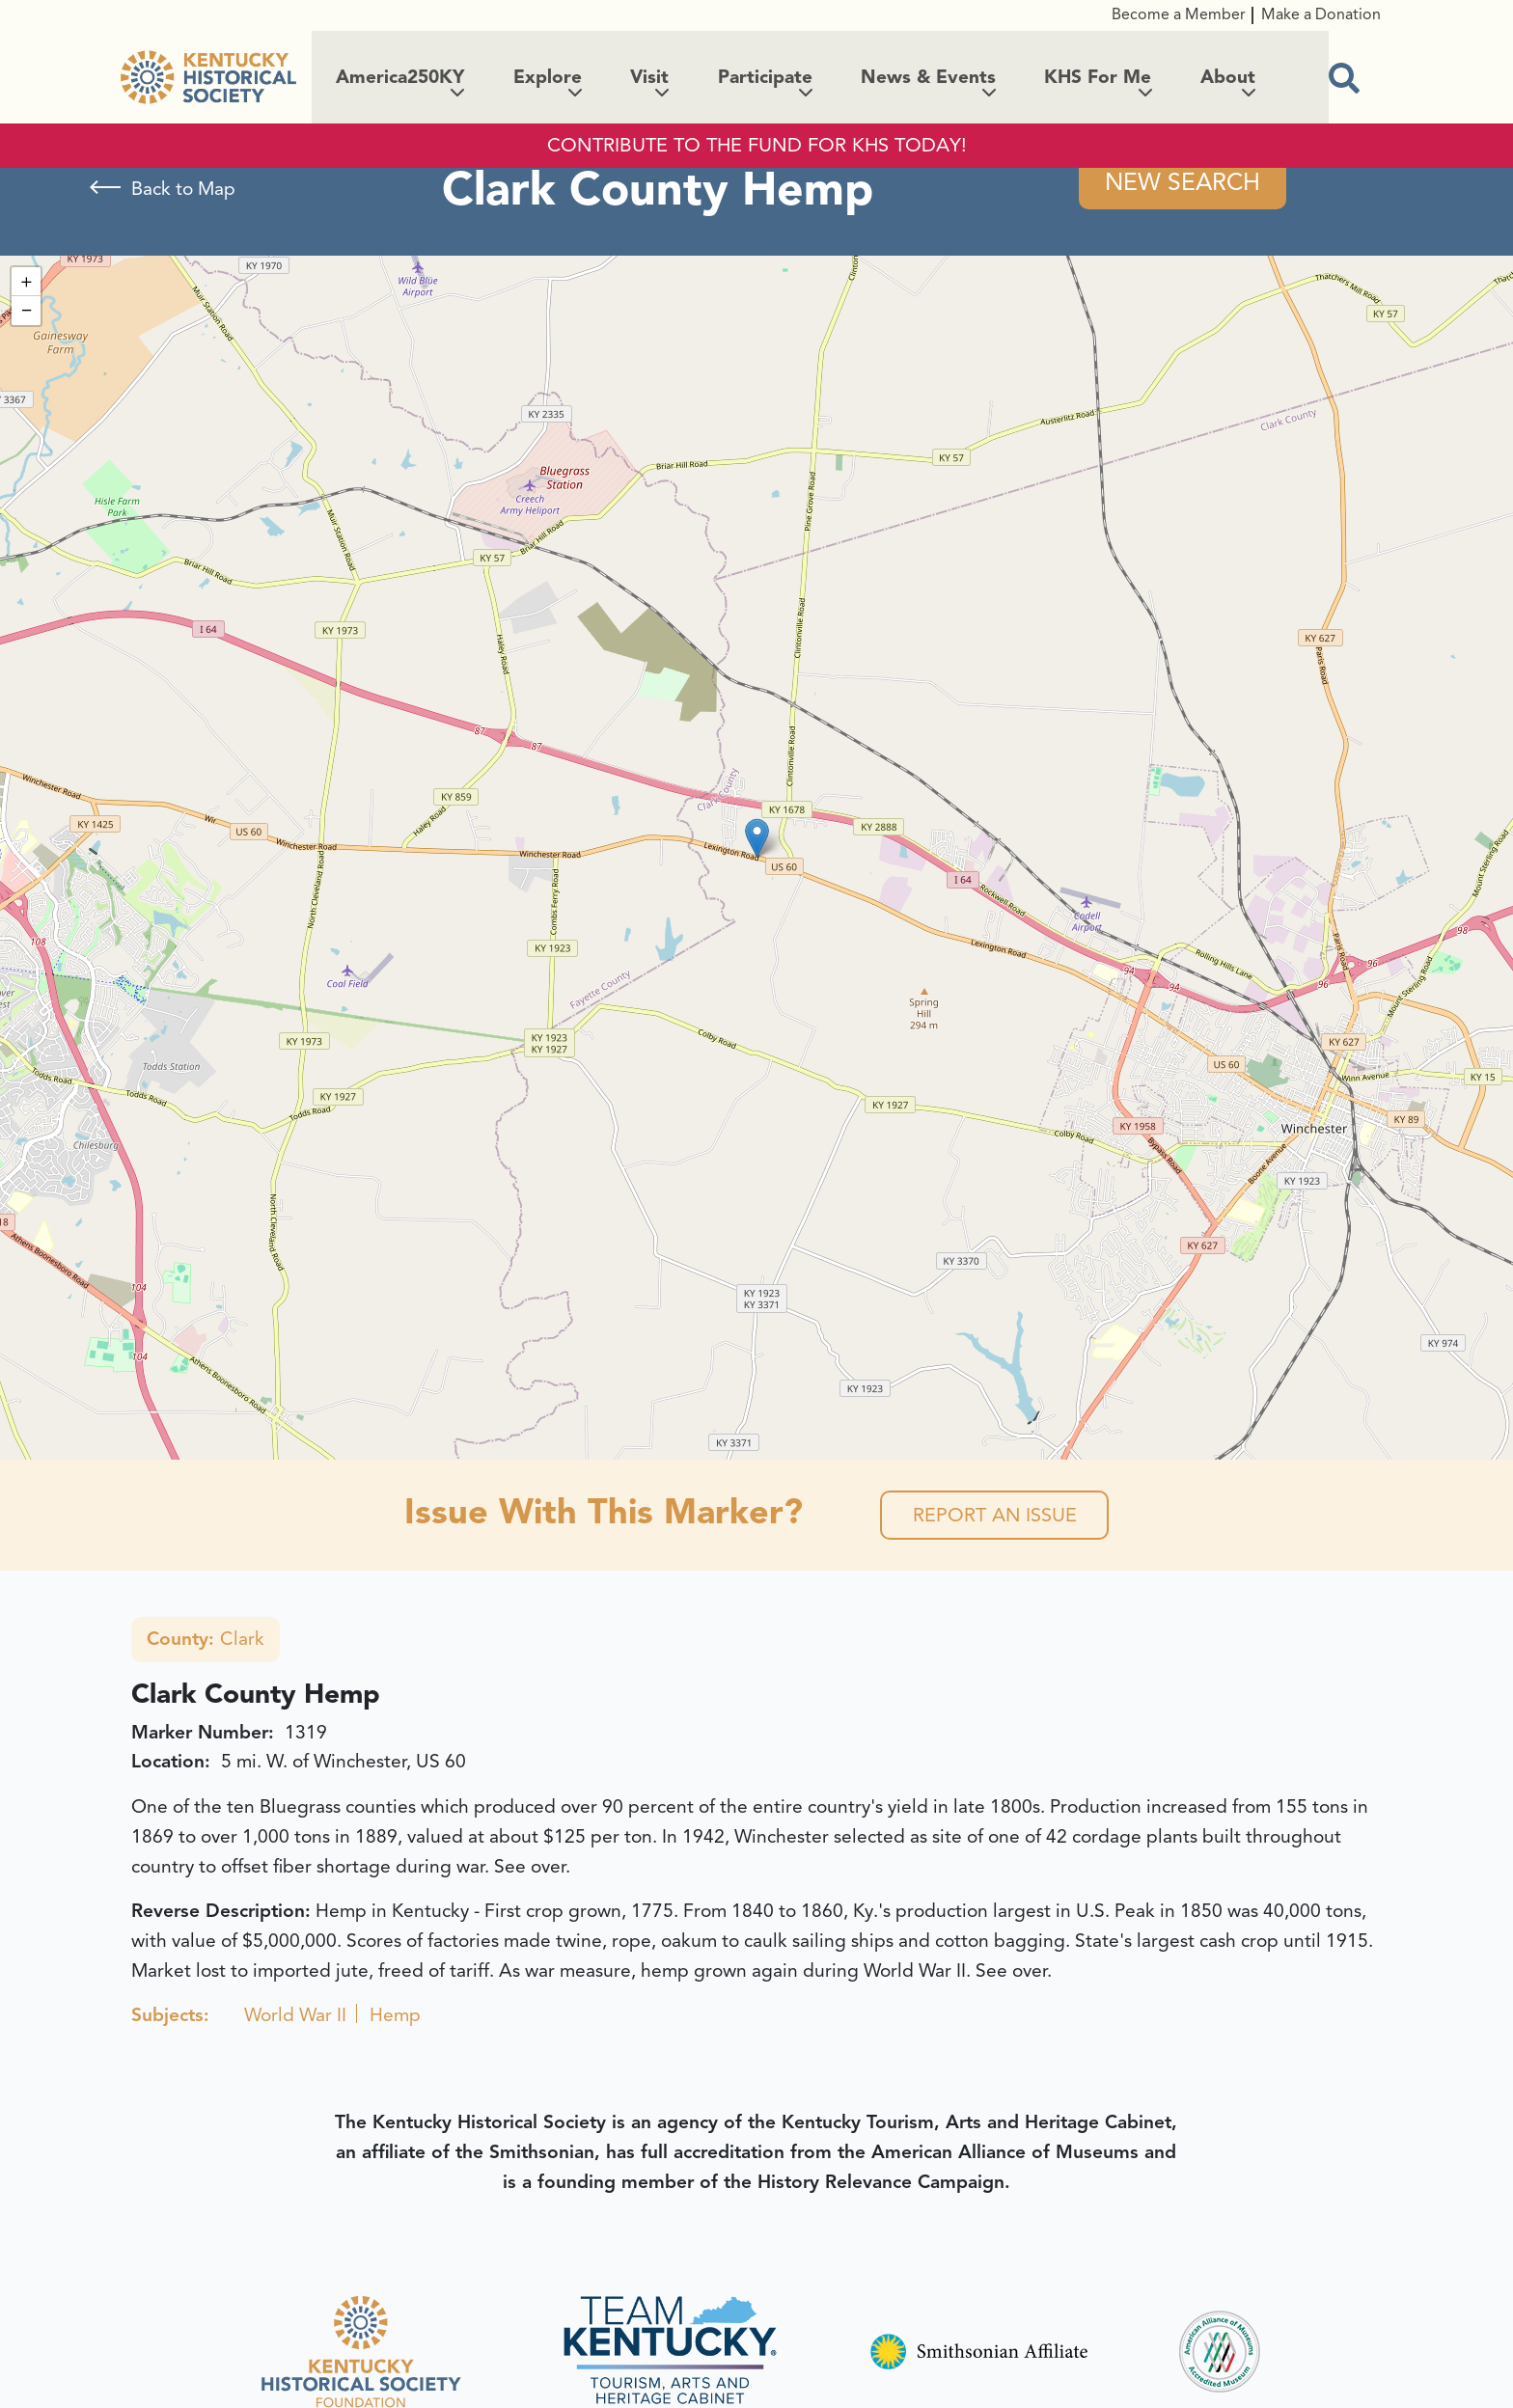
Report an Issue (994, 1515)
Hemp (395, 2016)
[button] (757, 838)
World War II (295, 2016)
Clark (205, 1640)
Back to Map (183, 189)
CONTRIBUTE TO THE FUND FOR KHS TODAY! (757, 145)
